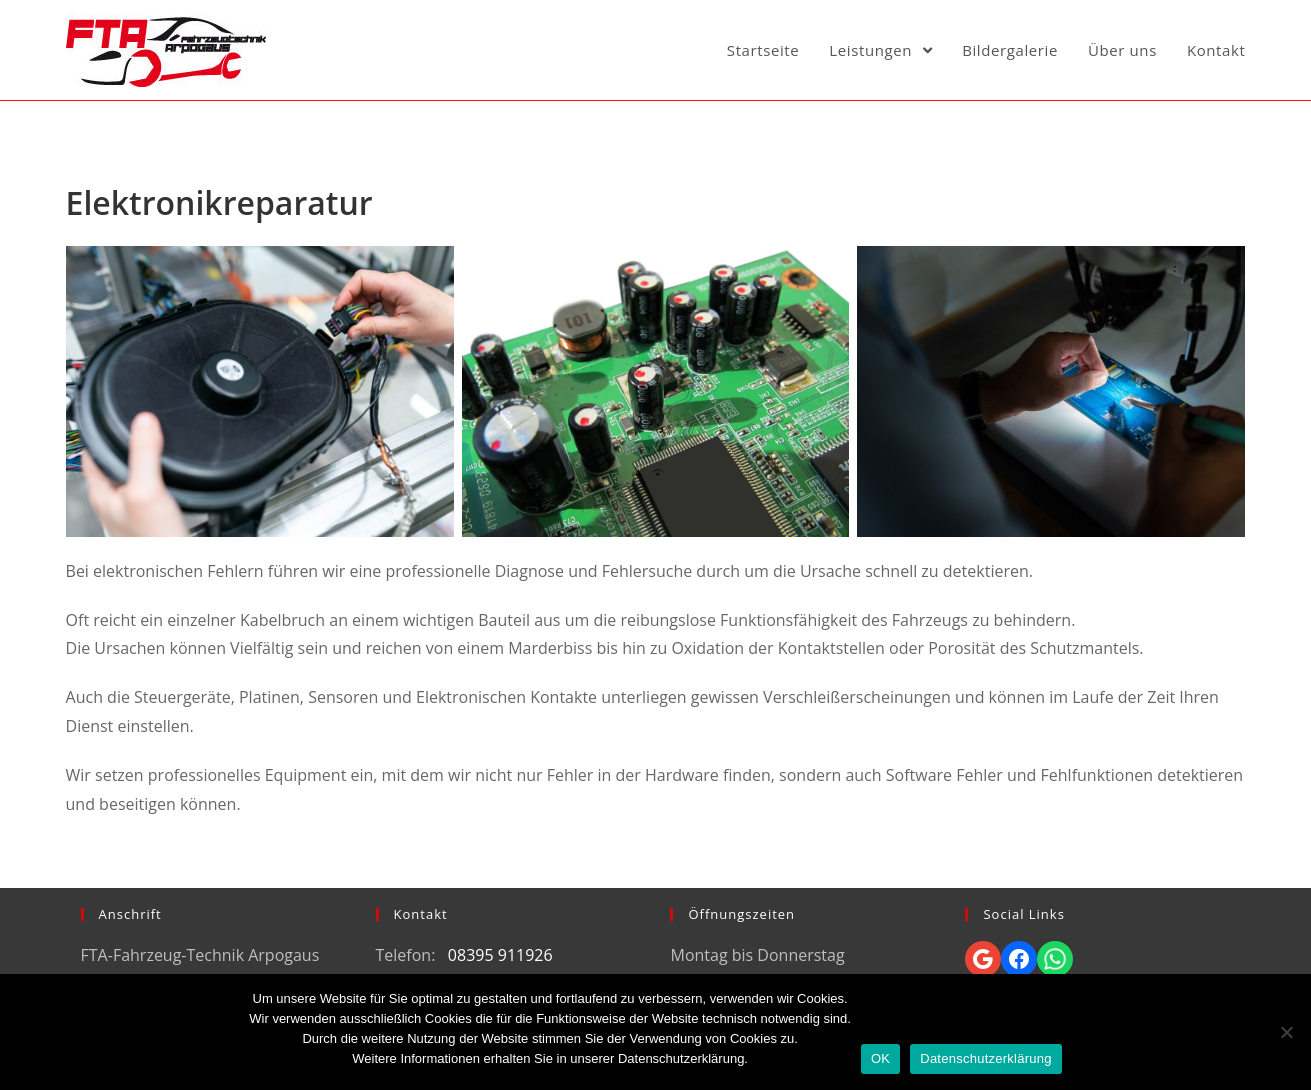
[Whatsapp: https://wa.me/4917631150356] (1055, 959)
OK (880, 1058)
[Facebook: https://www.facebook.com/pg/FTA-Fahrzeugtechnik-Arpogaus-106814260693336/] (1019, 959)
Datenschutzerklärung (985, 1058)
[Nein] (1286, 1032)
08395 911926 (500, 955)
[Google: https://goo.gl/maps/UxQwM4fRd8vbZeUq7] (983, 959)
